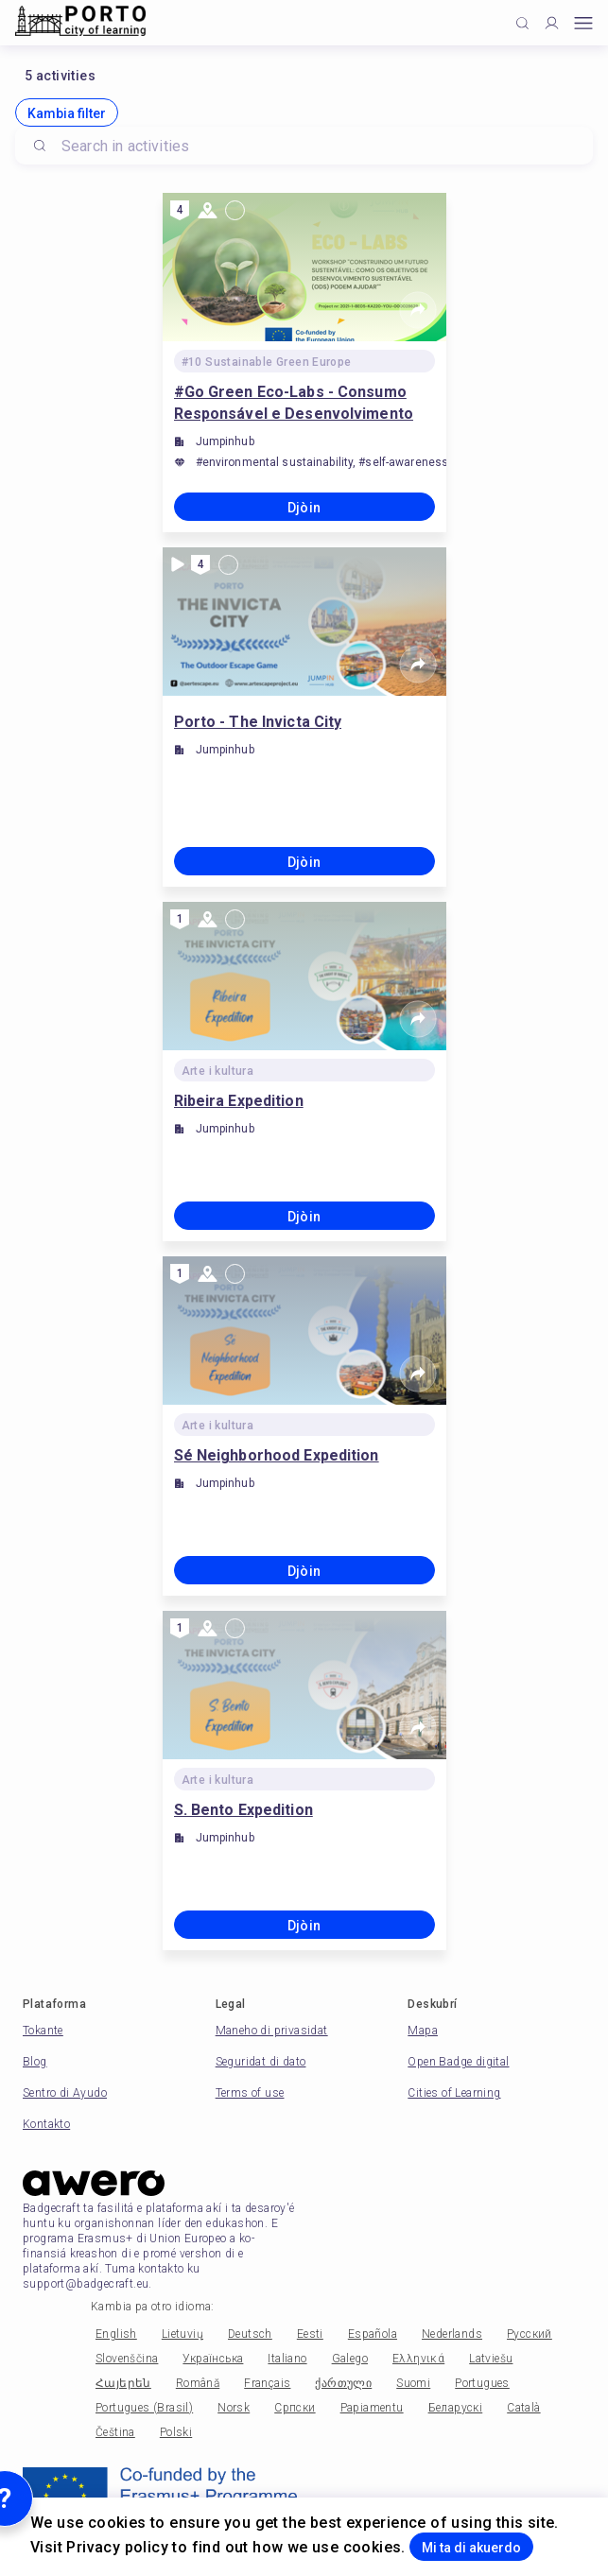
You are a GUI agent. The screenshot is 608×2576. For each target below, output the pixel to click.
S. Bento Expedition (243, 1810)
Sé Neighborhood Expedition (276, 1455)
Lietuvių (182, 2334)
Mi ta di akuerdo (471, 2547)
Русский (529, 2334)
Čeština (115, 2432)
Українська (212, 2358)
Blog (35, 2061)
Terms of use (250, 2093)
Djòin (304, 507)
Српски (294, 2407)
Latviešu (490, 2358)
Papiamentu (372, 2407)
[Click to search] (522, 23)
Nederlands (452, 2334)
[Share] (418, 310)
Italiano (287, 2358)
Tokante (43, 2030)
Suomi (413, 2383)
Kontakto (46, 2124)
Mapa (423, 2030)
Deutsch (250, 2334)
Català (523, 2407)
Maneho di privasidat (272, 2030)
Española (372, 2334)
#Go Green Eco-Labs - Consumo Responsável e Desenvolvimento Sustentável (293, 403)
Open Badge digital (458, 2061)
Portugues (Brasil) (144, 2407)
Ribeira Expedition (239, 1101)
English (116, 2334)
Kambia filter (66, 113)
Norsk (233, 2407)
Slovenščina (127, 2358)
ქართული (343, 2383)
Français (267, 2383)
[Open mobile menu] (583, 23)
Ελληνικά (418, 2358)
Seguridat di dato (261, 2061)
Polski (176, 2432)
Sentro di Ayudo (65, 2093)
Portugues (482, 2383)
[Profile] (551, 23)
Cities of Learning (454, 2093)
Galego (350, 2358)
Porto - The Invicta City (258, 722)
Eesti (310, 2334)
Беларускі (455, 2407)
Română (197, 2383)
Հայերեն (123, 2383)
